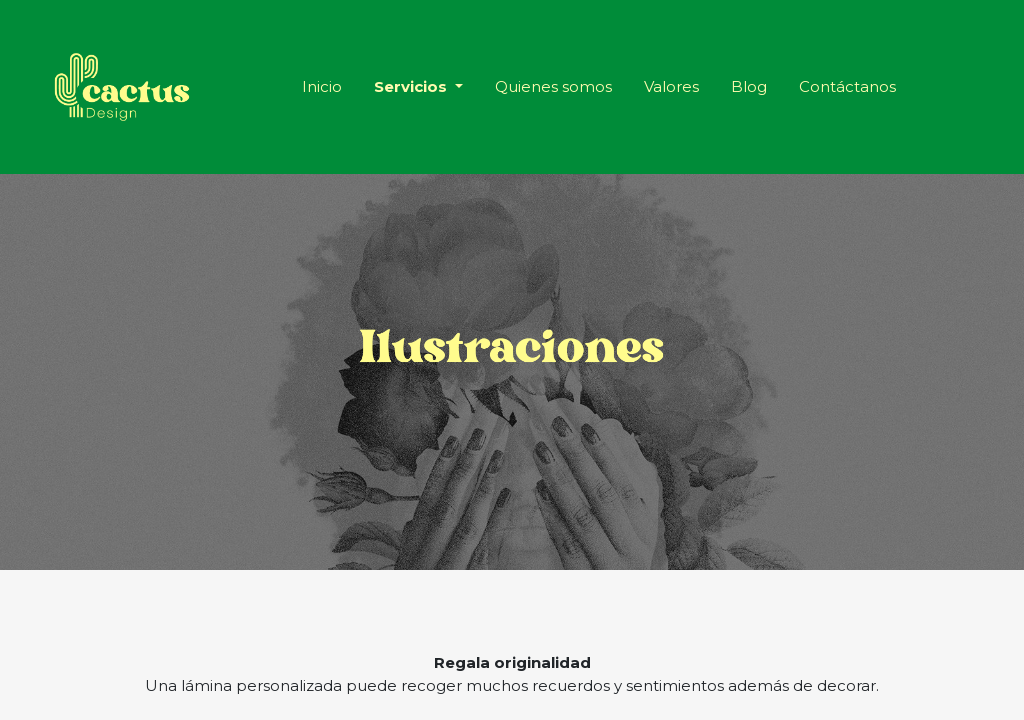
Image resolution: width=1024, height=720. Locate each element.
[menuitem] (322, 87)
